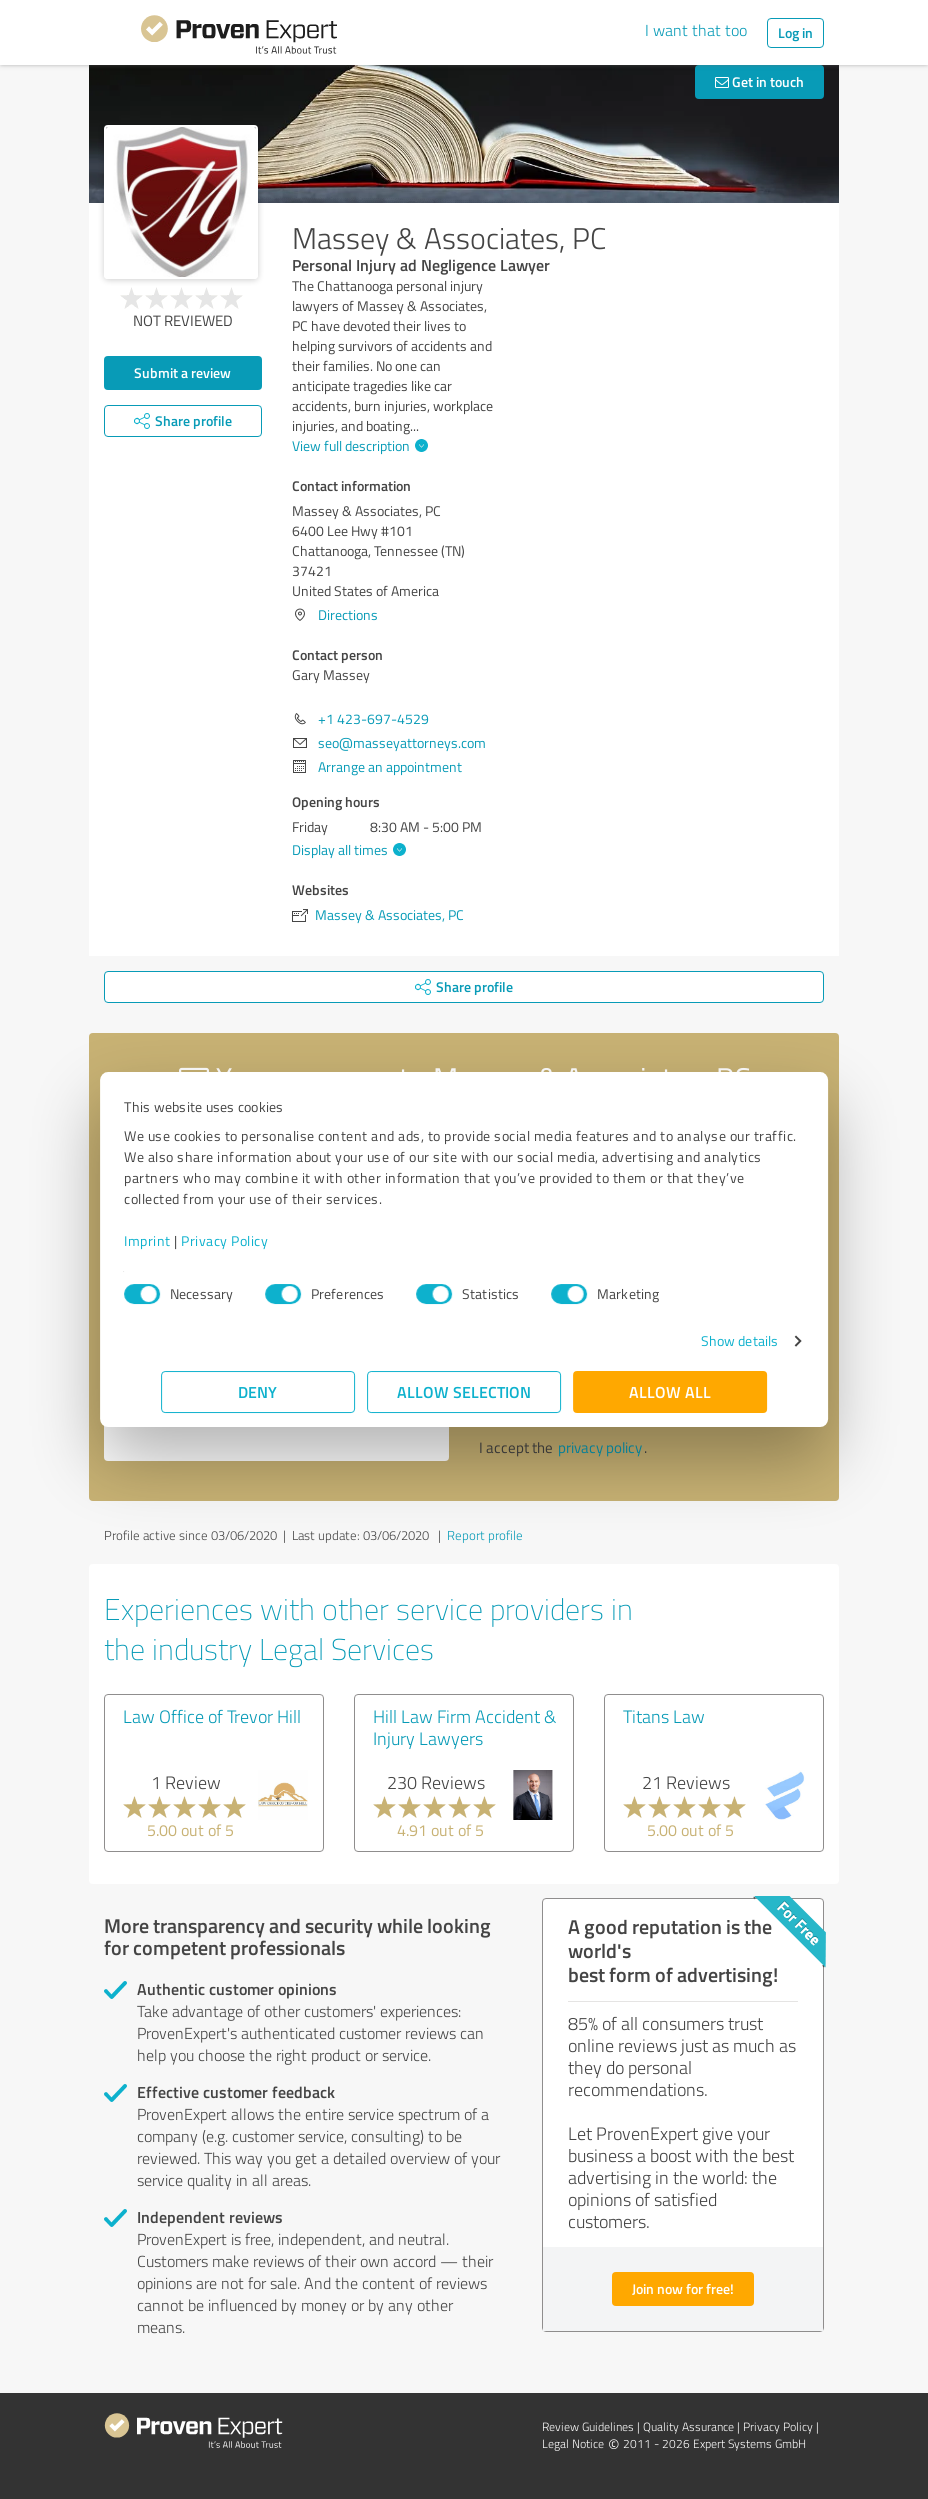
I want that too (696, 30)
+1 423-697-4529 (373, 718)
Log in (795, 32)
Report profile (485, 1535)
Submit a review (182, 372)
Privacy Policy (261, 1240)
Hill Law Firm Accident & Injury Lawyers (464, 1727)
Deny (258, 1391)
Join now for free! (683, 2288)
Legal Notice (573, 2443)
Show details (702, 1340)
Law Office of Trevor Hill (212, 1716)
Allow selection (464, 1391)
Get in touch (759, 81)
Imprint (184, 1240)
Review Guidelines (588, 2426)
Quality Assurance (688, 2426)
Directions (348, 614)
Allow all (670, 1391)
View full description (357, 445)
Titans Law (664, 1716)
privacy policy (600, 1447)
